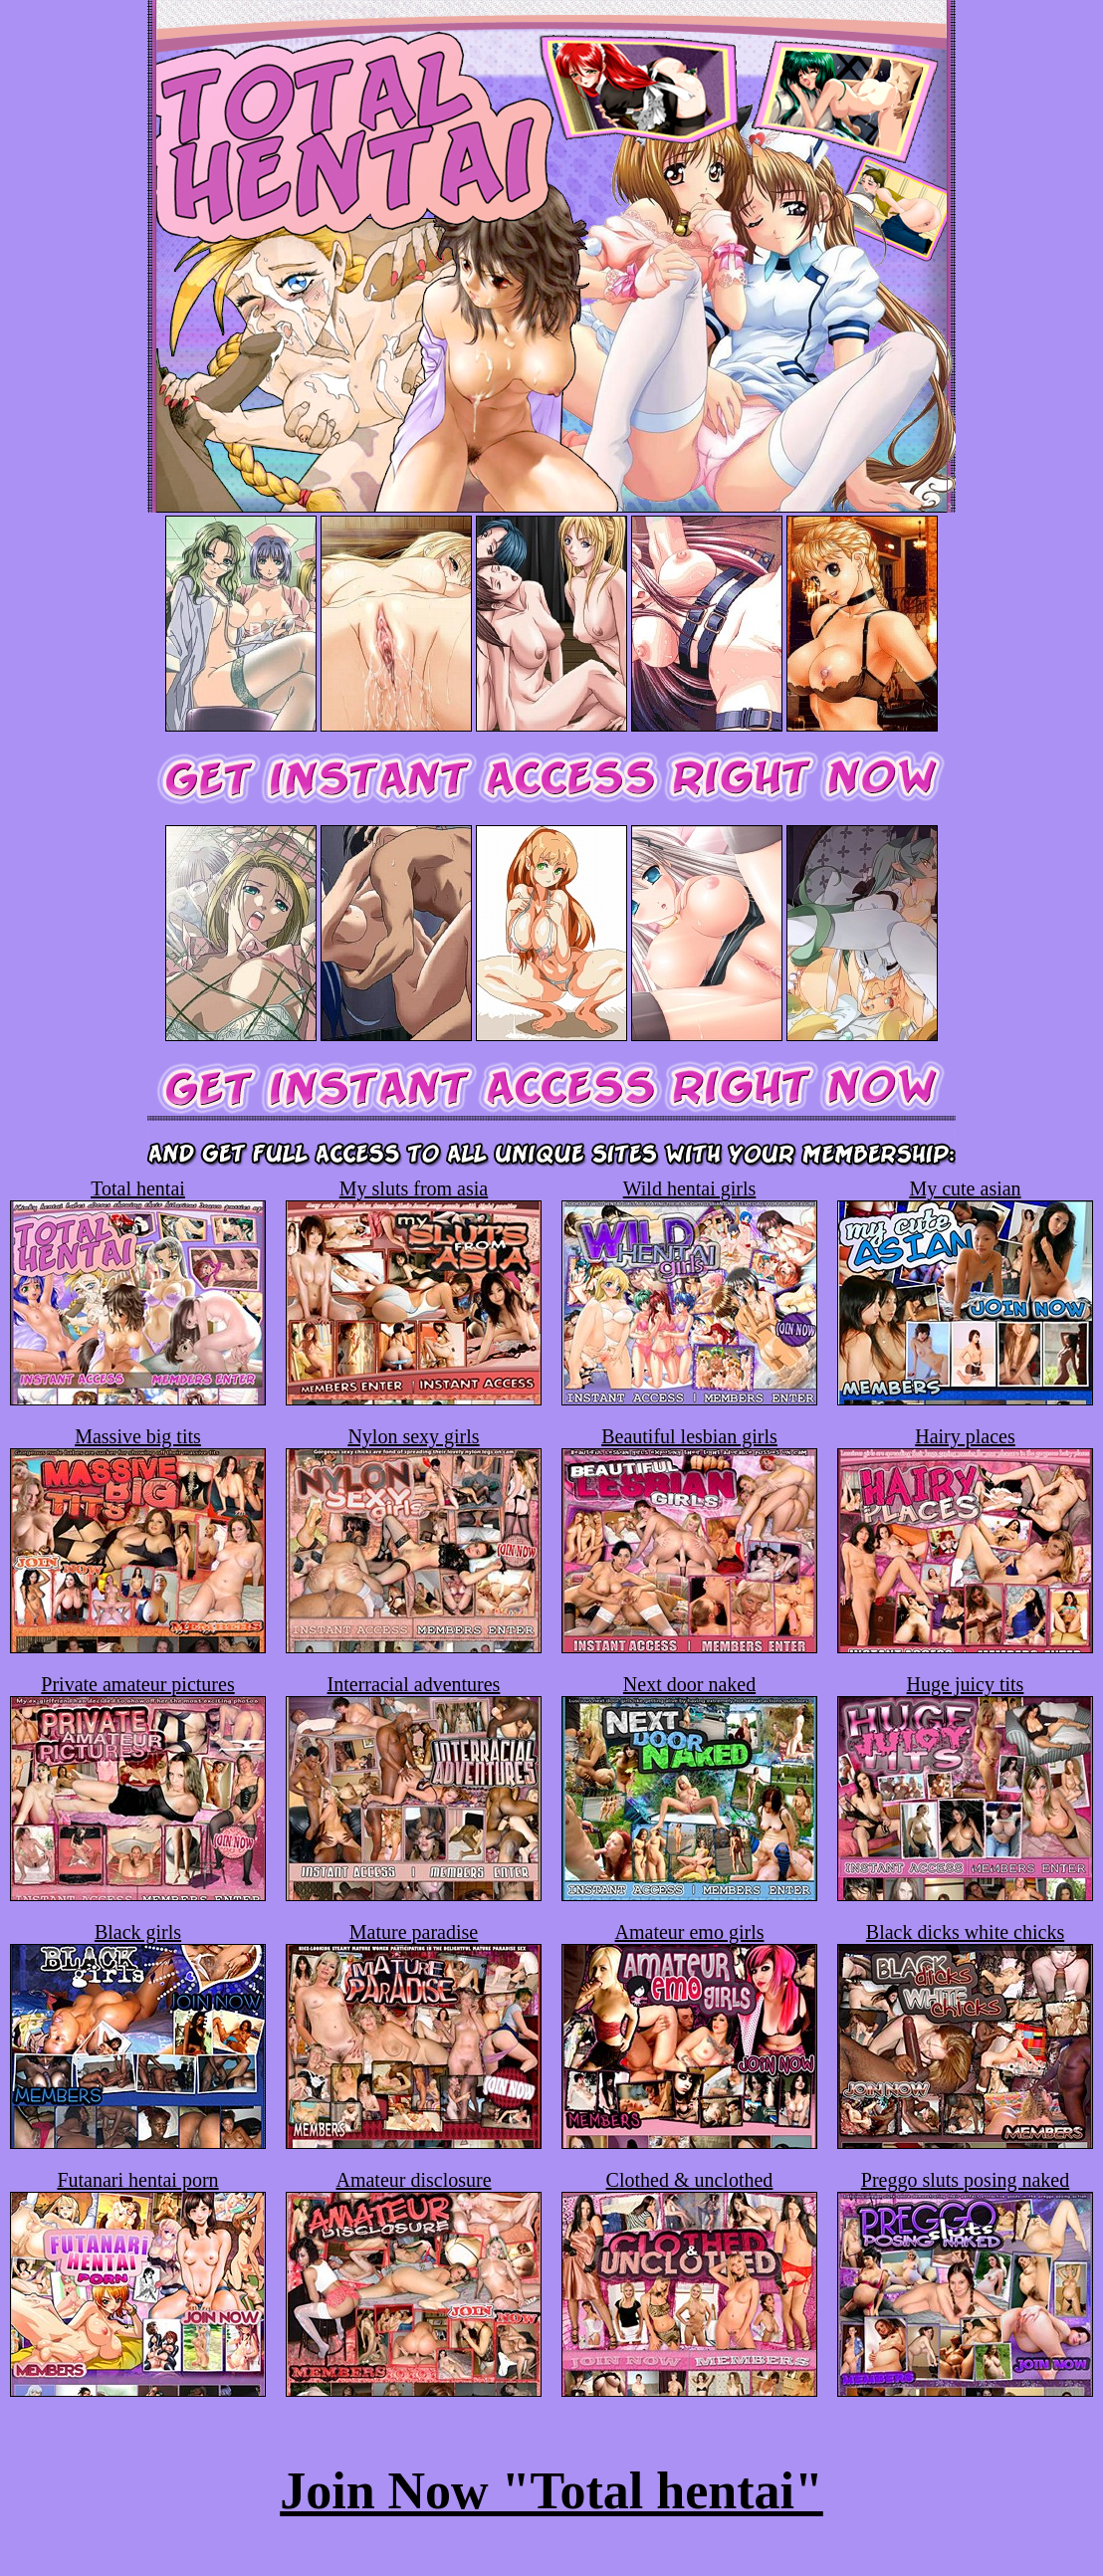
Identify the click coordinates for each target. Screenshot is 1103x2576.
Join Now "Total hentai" (551, 2491)
